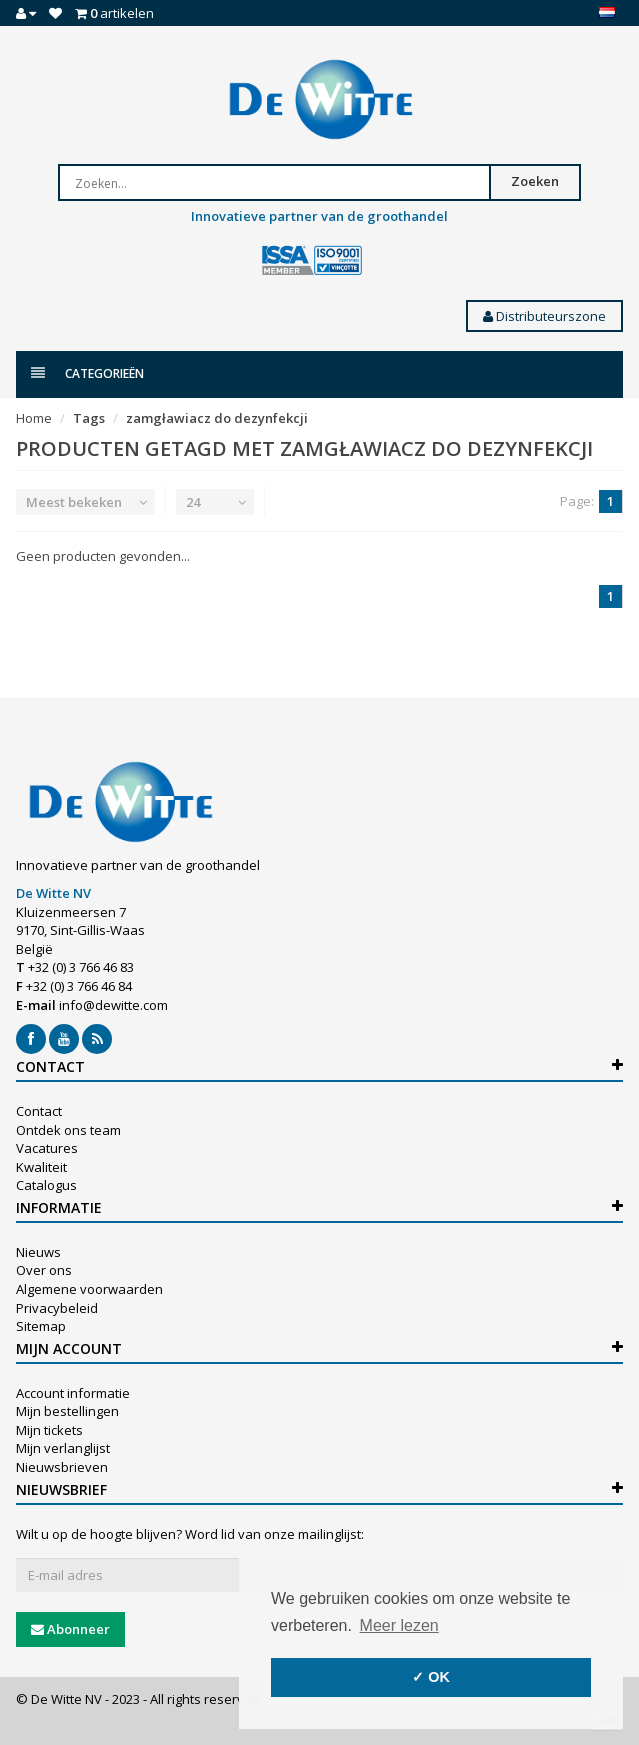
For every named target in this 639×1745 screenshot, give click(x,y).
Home (34, 418)
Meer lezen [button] (399, 1625)
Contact (39, 1111)
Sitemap (41, 1326)
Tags (89, 418)
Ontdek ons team (68, 1130)
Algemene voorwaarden (89, 1289)
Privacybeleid (57, 1308)
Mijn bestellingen (67, 1411)
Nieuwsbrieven (62, 1467)
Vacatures (47, 1148)
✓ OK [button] (431, 1677)
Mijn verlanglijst (63, 1448)
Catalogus (46, 1185)
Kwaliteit (41, 1167)
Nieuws (38, 1252)
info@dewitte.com (113, 1005)
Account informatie (73, 1393)
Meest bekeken (74, 502)
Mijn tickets (49, 1430)
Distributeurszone (544, 316)
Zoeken (535, 181)
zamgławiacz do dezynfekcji (217, 418)
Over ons (44, 1270)
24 (193, 502)
